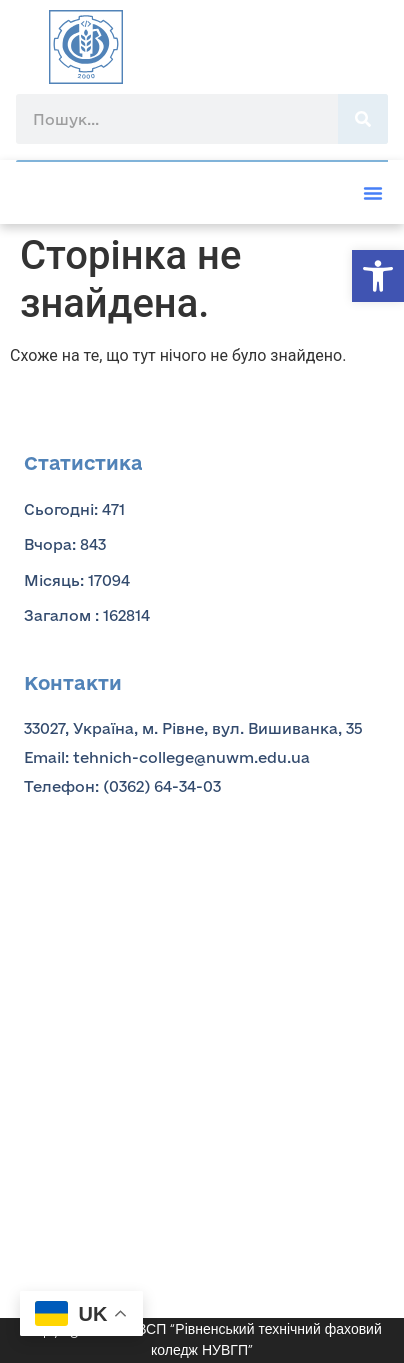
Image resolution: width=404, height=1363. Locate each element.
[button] (378, 276)
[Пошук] (363, 119)
